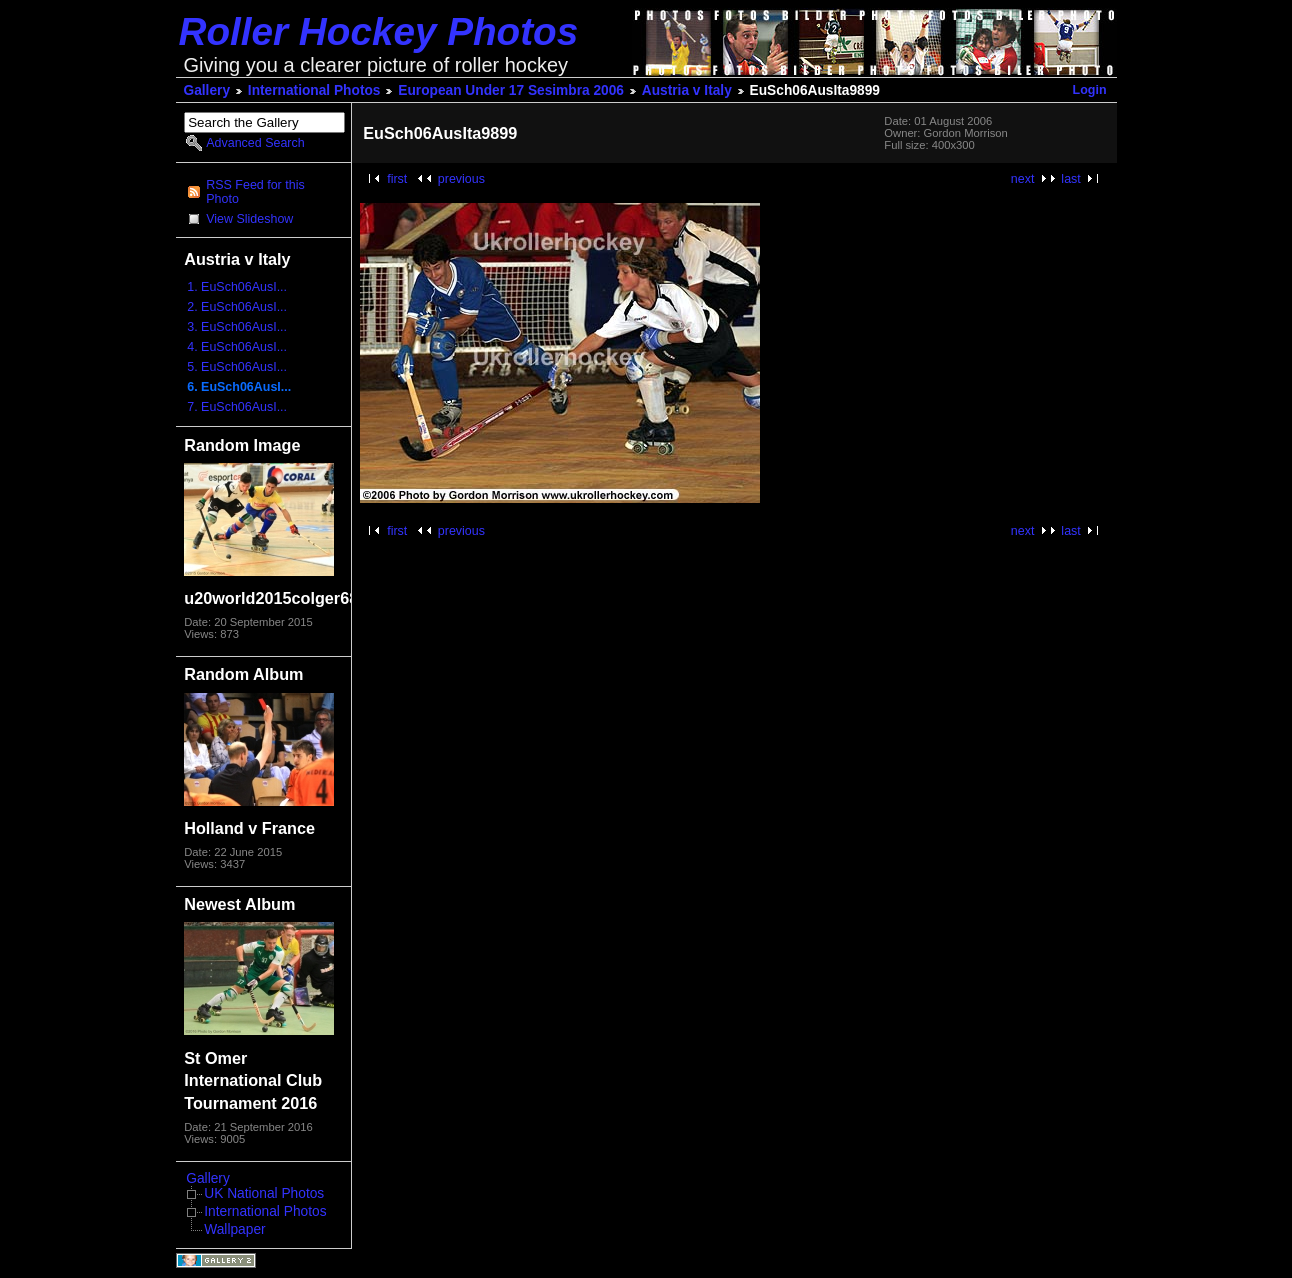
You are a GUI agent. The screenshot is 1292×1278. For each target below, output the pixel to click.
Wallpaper (234, 1229)
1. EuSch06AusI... (237, 287)
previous (461, 179)
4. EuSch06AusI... (237, 347)
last (1070, 179)
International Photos (314, 90)
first (397, 179)
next (1023, 179)
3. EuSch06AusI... (237, 327)
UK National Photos (264, 1193)
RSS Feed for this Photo (255, 192)
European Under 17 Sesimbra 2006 (511, 90)
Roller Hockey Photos (379, 31)
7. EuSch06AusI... (237, 407)
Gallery (207, 90)
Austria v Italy (687, 90)
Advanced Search (255, 143)
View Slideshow (249, 219)
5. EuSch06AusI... (237, 367)
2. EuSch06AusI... (237, 307)
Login (1090, 90)
